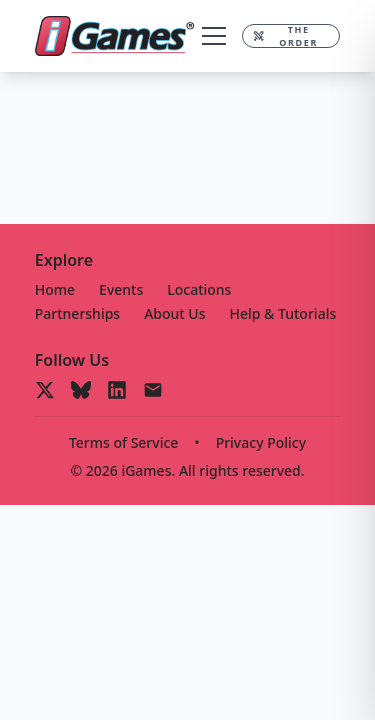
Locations (199, 289)
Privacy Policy (261, 442)
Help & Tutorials (283, 313)
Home (55, 289)
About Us (174, 313)
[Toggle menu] (214, 36)
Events (121, 289)
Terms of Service (123, 442)
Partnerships (77, 313)
